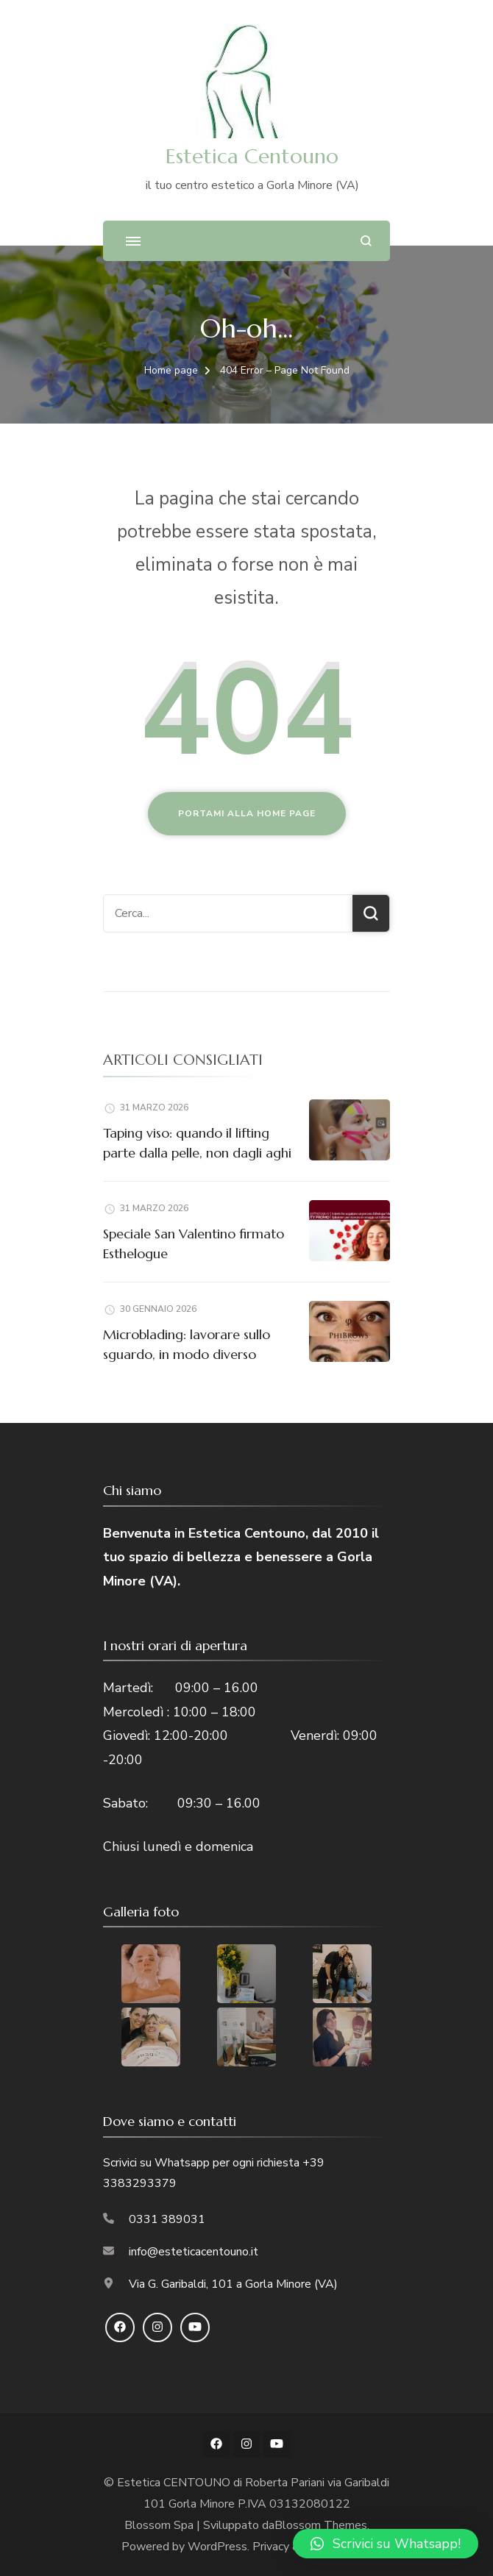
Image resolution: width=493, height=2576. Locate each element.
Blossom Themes (320, 2525)
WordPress (217, 2546)
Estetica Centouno (252, 156)
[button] (385, 2543)
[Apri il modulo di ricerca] (366, 240)
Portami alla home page (247, 813)
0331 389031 (167, 2219)
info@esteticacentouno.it (193, 2252)
